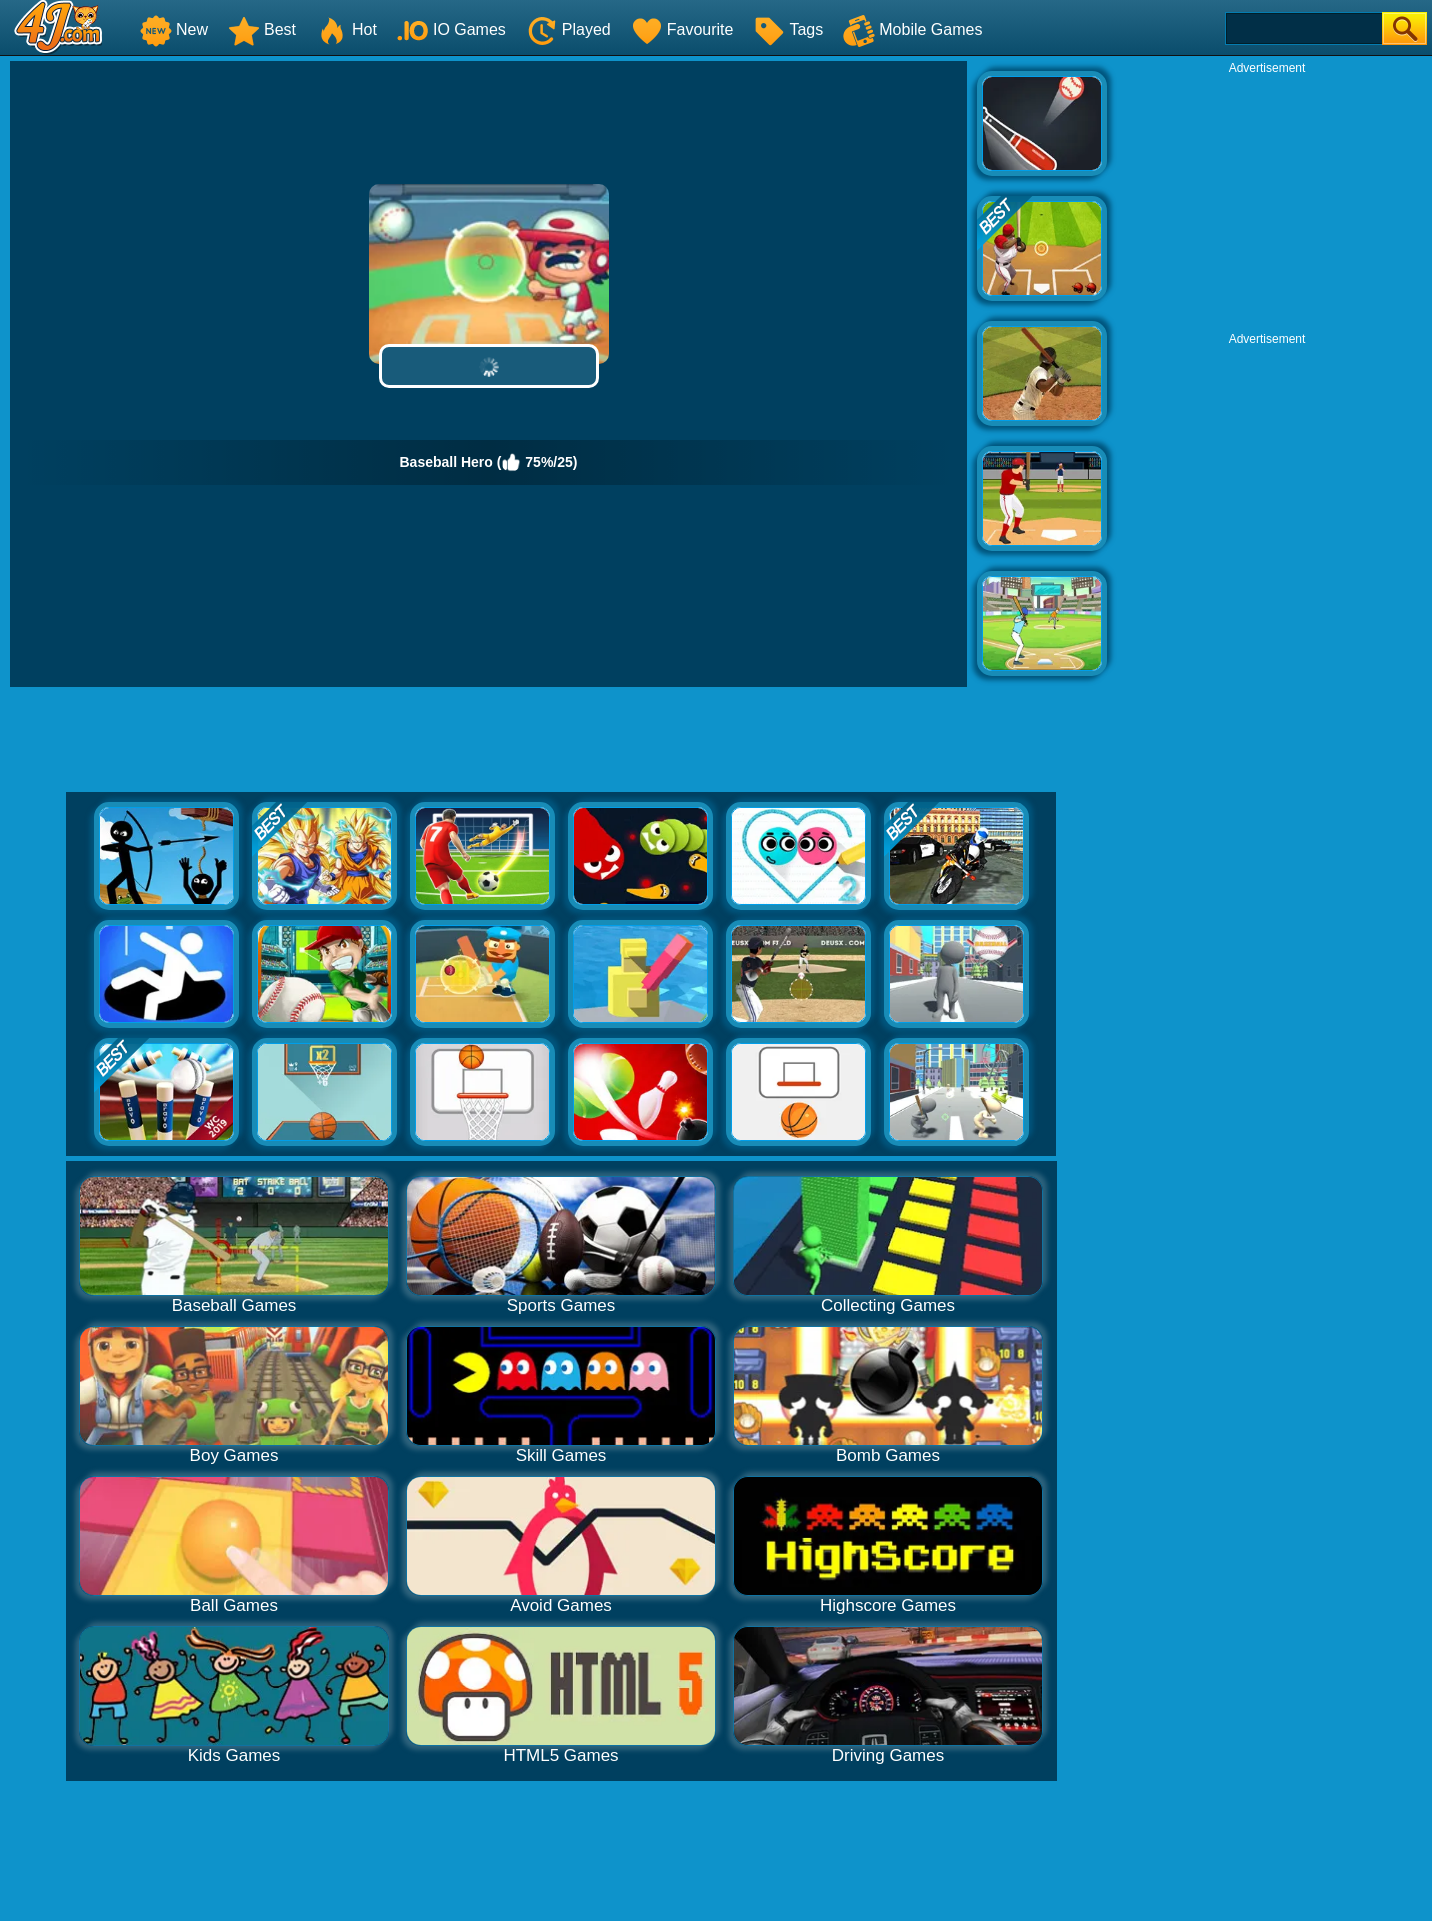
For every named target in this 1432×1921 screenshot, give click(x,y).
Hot (346, 29)
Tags (788, 29)
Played (568, 29)
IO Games (451, 29)
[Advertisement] (1267, 201)
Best (262, 29)
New (174, 29)
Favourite (682, 29)
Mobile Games (912, 29)
